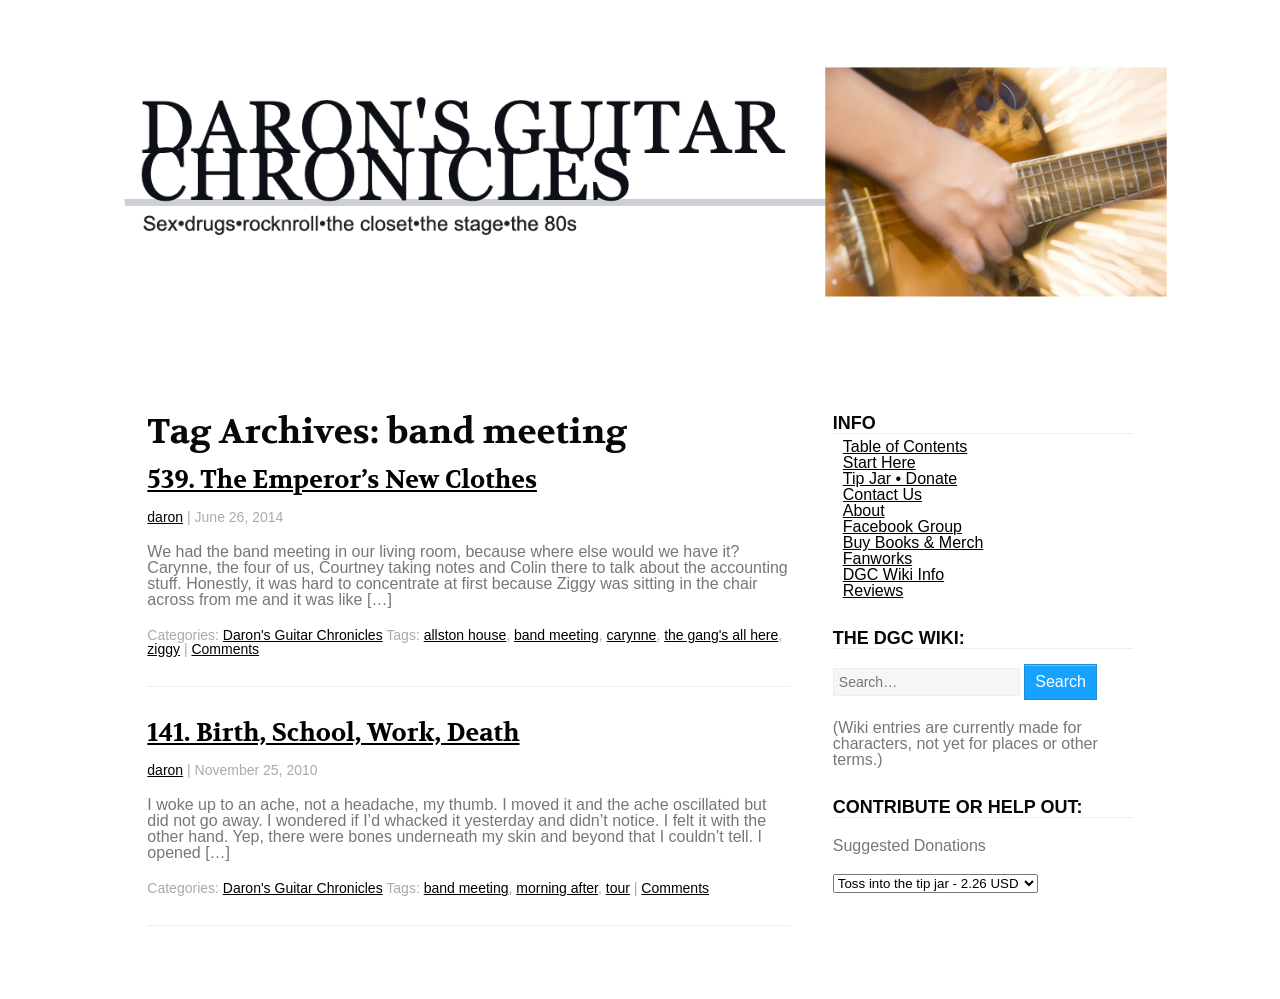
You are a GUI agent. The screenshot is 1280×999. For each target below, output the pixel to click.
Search (1060, 681)
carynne (632, 635)
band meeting (556, 635)
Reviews (873, 590)
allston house (465, 635)
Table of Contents (905, 446)
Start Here (879, 462)
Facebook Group (902, 526)
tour (618, 888)
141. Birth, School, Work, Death (333, 733)
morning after (557, 888)
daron (165, 517)
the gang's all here (721, 635)
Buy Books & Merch (913, 542)
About (864, 510)
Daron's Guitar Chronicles (303, 635)
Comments (225, 649)
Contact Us (882, 494)
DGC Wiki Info (893, 574)
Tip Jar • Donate (900, 478)
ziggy (163, 649)
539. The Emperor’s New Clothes (342, 480)
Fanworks (877, 558)
